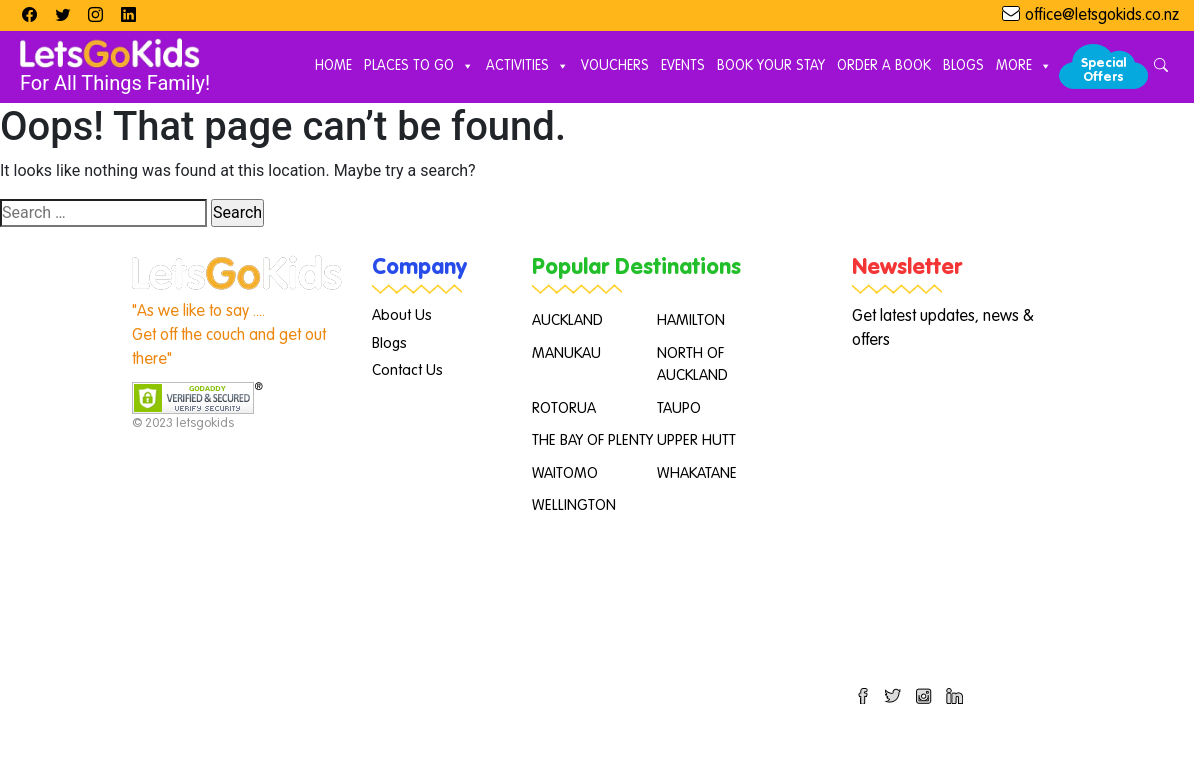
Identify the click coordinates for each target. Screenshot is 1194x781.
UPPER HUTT (696, 440)
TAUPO (679, 408)
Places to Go (419, 67)
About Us (402, 315)
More (1024, 67)
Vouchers (615, 66)
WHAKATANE (697, 473)
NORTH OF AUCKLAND (692, 365)
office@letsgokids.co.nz (1102, 16)
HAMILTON (691, 320)
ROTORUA (564, 408)
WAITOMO (565, 473)
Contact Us (407, 370)
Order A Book (884, 66)
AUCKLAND (567, 320)
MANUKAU (566, 353)
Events (683, 66)
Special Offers (1103, 70)
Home (333, 66)
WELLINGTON (574, 505)
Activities (527, 67)
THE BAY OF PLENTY (592, 440)
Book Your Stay (771, 66)
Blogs (963, 66)
